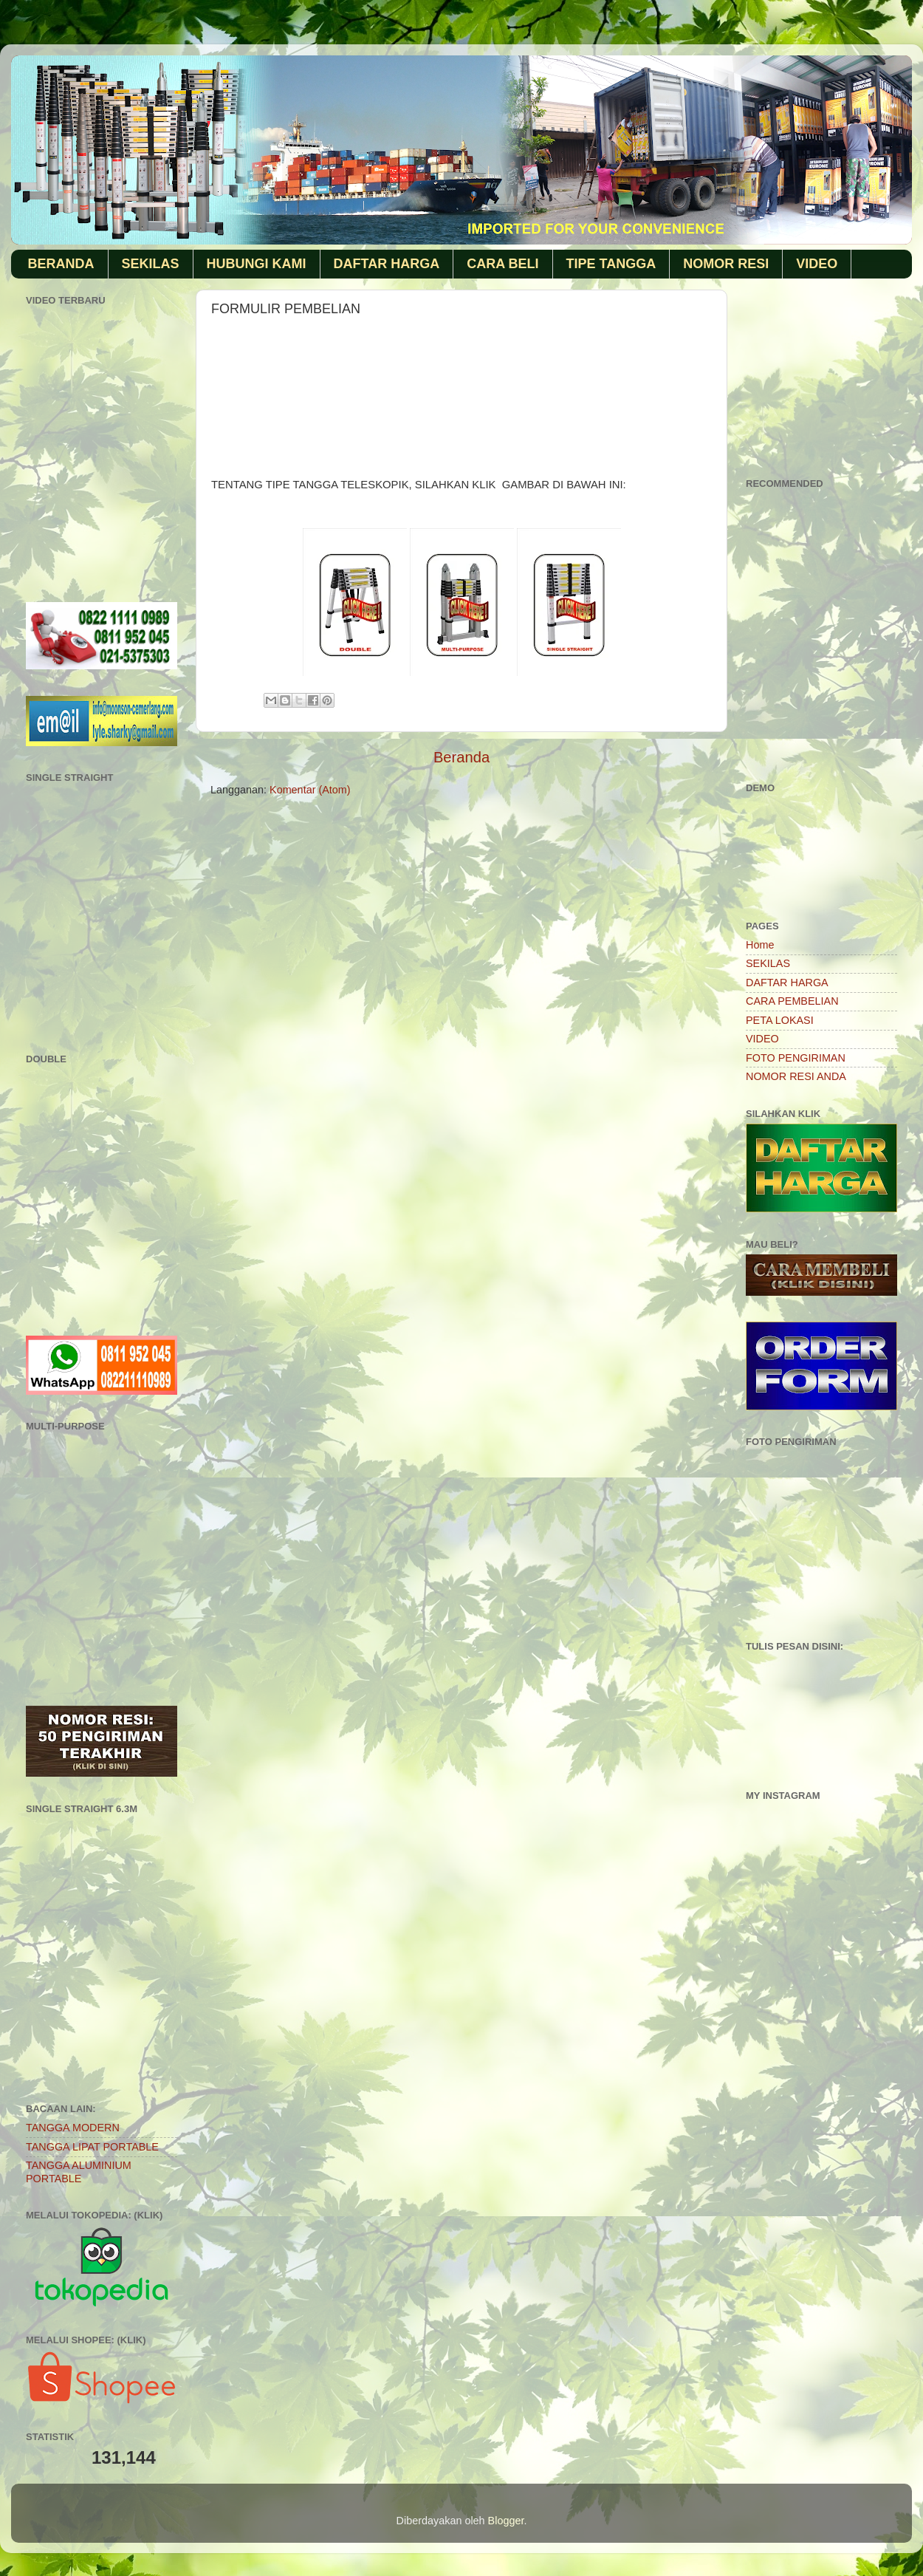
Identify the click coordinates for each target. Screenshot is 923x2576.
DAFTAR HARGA (387, 263)
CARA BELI (502, 263)
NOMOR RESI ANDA (796, 1076)
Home (760, 945)
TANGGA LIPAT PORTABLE (92, 2147)
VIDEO (816, 263)
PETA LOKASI (780, 1020)
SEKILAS (150, 263)
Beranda (461, 757)
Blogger (506, 2521)
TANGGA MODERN (73, 2127)
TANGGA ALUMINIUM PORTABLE (78, 2171)
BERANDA (61, 263)
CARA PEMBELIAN (792, 1001)
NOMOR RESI (726, 263)
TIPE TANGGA (611, 263)
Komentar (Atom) (310, 790)
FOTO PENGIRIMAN (795, 1058)
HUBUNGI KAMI (256, 263)
